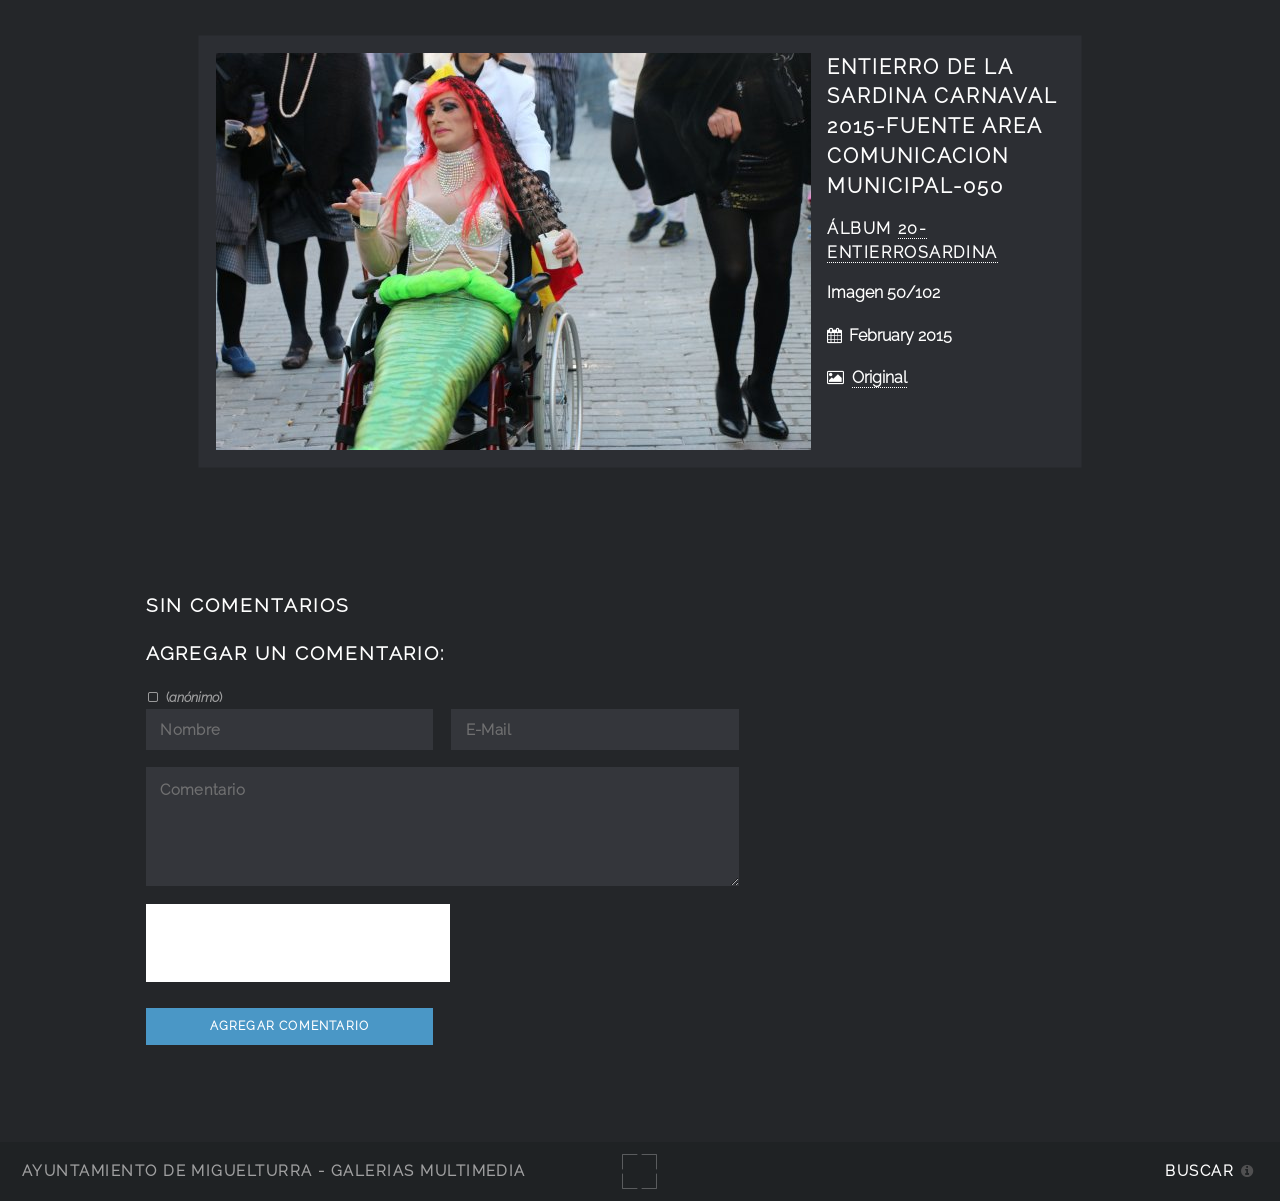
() (192, 697)
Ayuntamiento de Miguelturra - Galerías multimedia (274, 1170)
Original (879, 377)
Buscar (1199, 1170)
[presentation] (298, 943)
